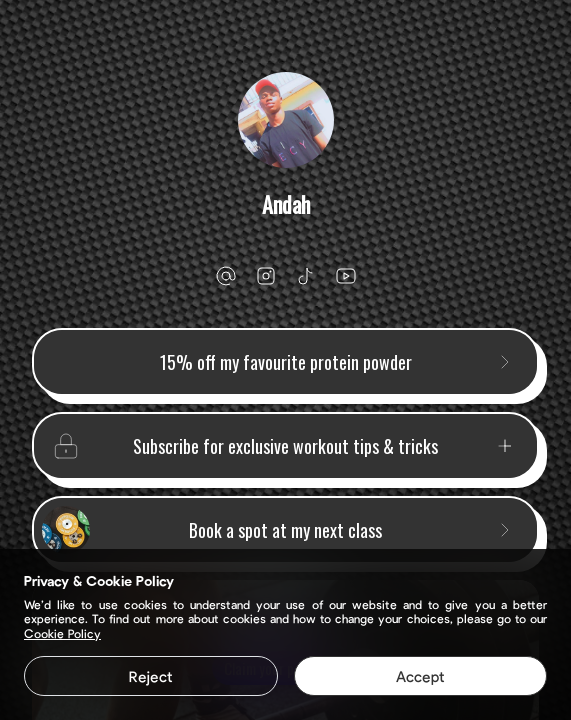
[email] (226, 276)
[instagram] (266, 276)
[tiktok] (306, 276)
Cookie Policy (62, 633)
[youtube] (346, 276)
